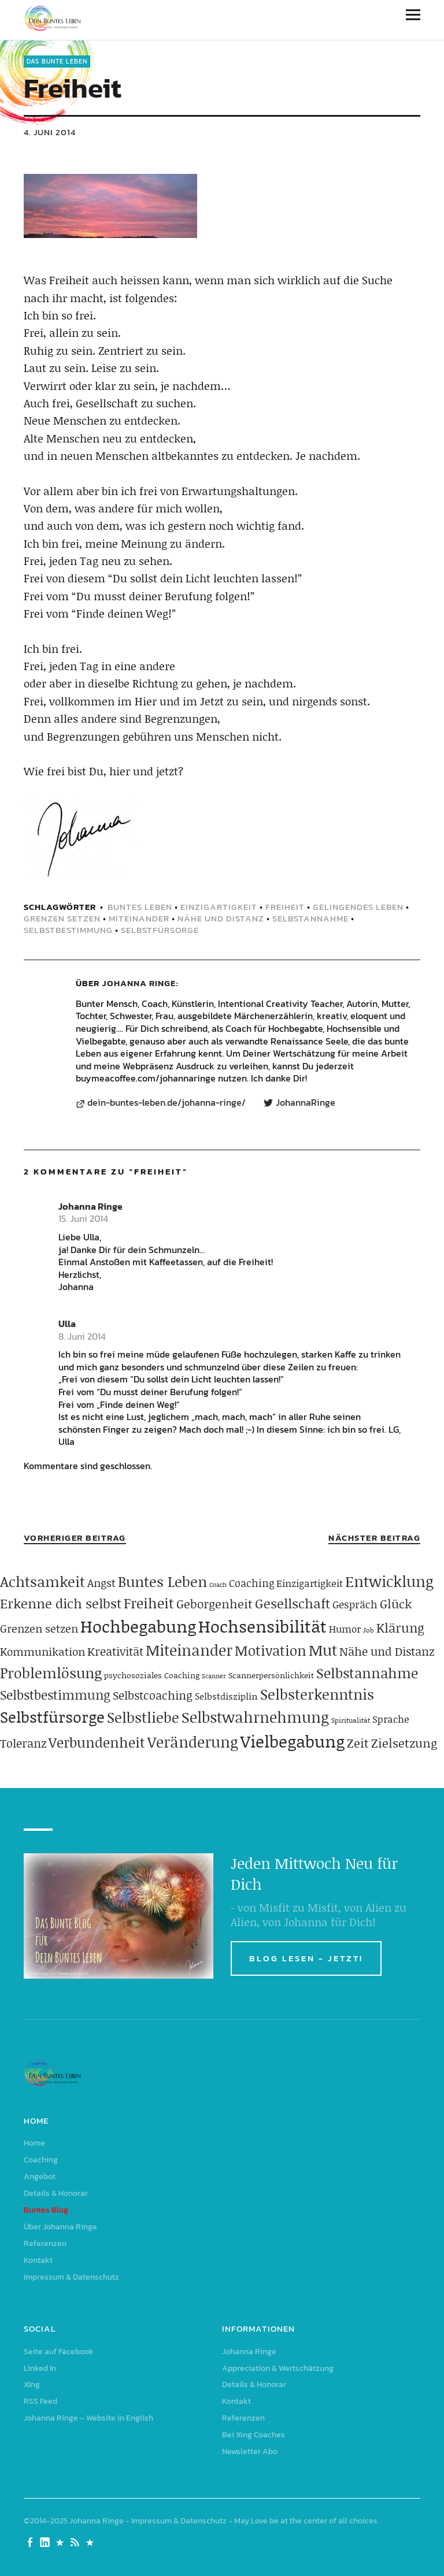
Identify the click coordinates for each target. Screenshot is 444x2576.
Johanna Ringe (139, 983)
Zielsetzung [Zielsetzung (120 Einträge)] (404, 1743)
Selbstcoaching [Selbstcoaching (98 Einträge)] (153, 1695)
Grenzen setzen (62, 918)
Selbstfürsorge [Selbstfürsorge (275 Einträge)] (52, 1716)
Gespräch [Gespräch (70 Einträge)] (355, 1604)
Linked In (40, 2368)
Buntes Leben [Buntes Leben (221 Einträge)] (162, 1581)
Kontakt (38, 2260)
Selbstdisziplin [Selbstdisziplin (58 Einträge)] (226, 1696)
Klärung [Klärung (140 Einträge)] (400, 1628)
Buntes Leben (140, 906)
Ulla (67, 1323)
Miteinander (139, 918)
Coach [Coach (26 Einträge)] (218, 1584)
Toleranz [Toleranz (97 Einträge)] (23, 1743)
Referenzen (45, 2243)
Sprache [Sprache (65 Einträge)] (390, 1719)
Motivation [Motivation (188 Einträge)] (270, 1650)
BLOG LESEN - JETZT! (306, 1958)
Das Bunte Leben (57, 61)
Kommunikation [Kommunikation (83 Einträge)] (42, 1651)
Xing (32, 2384)
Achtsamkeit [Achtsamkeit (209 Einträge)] (42, 1581)
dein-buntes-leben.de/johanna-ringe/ (166, 1102)
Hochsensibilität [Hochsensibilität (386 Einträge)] (262, 1626)
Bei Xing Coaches (253, 2435)
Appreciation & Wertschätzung (278, 2368)
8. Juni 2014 (82, 1336)
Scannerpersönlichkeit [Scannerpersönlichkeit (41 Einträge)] (271, 1675)
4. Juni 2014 (50, 132)
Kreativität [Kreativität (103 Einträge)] (115, 1651)
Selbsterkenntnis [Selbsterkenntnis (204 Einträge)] (317, 1694)
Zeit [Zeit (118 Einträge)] (358, 1743)
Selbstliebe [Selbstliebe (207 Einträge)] (143, 1717)
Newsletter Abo (250, 2451)
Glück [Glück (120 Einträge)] (396, 1603)
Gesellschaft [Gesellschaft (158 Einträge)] (292, 1603)
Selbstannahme (310, 918)
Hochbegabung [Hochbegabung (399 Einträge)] (138, 1626)
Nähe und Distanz (220, 918)
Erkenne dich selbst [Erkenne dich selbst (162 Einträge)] (60, 1603)
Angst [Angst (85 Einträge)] (101, 1582)
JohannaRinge (305, 1102)
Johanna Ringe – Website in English (88, 2418)
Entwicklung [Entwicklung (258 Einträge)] (389, 1581)
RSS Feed (40, 2401)
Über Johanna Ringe (60, 2227)
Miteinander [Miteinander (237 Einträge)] (189, 1650)
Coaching (41, 2160)
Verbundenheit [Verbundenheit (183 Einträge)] (97, 1742)
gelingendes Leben (358, 906)
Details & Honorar (56, 2193)
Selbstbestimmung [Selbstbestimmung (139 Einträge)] (55, 1695)
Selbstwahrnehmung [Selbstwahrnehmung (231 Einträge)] (255, 1717)
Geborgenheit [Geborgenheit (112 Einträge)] (214, 1603)
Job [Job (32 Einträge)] (368, 1630)
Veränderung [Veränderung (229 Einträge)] (192, 1741)
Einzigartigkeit (218, 906)
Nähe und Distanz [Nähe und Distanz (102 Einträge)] (386, 1651)
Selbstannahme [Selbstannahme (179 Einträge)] (367, 1672)
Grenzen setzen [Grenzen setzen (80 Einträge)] (39, 1628)
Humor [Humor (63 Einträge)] (345, 1628)
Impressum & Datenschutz (71, 2277)
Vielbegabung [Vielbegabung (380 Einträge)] (292, 1741)
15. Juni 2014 (83, 1218)
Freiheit (285, 906)
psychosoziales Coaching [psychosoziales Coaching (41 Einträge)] (151, 1675)
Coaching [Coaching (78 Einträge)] (251, 1582)
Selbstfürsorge (160, 929)
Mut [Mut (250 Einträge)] (323, 1650)
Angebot (40, 2176)
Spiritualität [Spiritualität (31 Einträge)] (350, 1720)
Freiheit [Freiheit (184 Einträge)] (149, 1602)
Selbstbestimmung (68, 929)
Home (34, 2143)
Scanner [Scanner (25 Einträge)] (214, 1676)
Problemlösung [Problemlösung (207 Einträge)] (51, 1673)
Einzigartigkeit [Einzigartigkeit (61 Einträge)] (309, 1583)
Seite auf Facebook (59, 2351)
